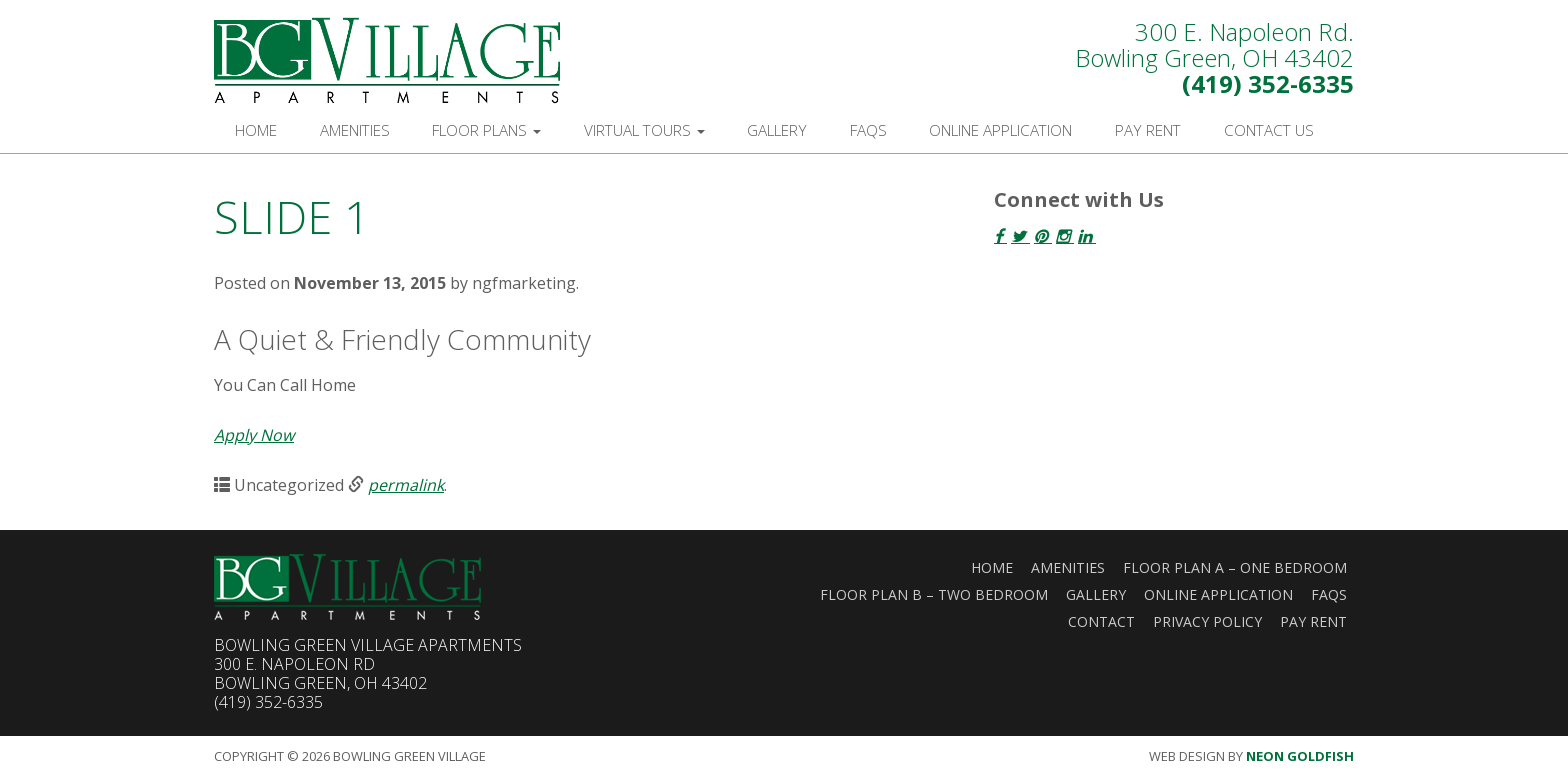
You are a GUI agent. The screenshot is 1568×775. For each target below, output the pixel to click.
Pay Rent (1148, 130)
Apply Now (254, 435)
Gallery (777, 130)
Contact (1101, 621)
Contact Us (1269, 130)
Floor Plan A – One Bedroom (1235, 567)
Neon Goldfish (1300, 756)
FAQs (868, 130)
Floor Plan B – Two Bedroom (934, 594)
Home (256, 130)
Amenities (355, 130)
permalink (406, 485)
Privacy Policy (1207, 621)
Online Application (1000, 130)
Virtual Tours (644, 130)
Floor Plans (486, 130)
